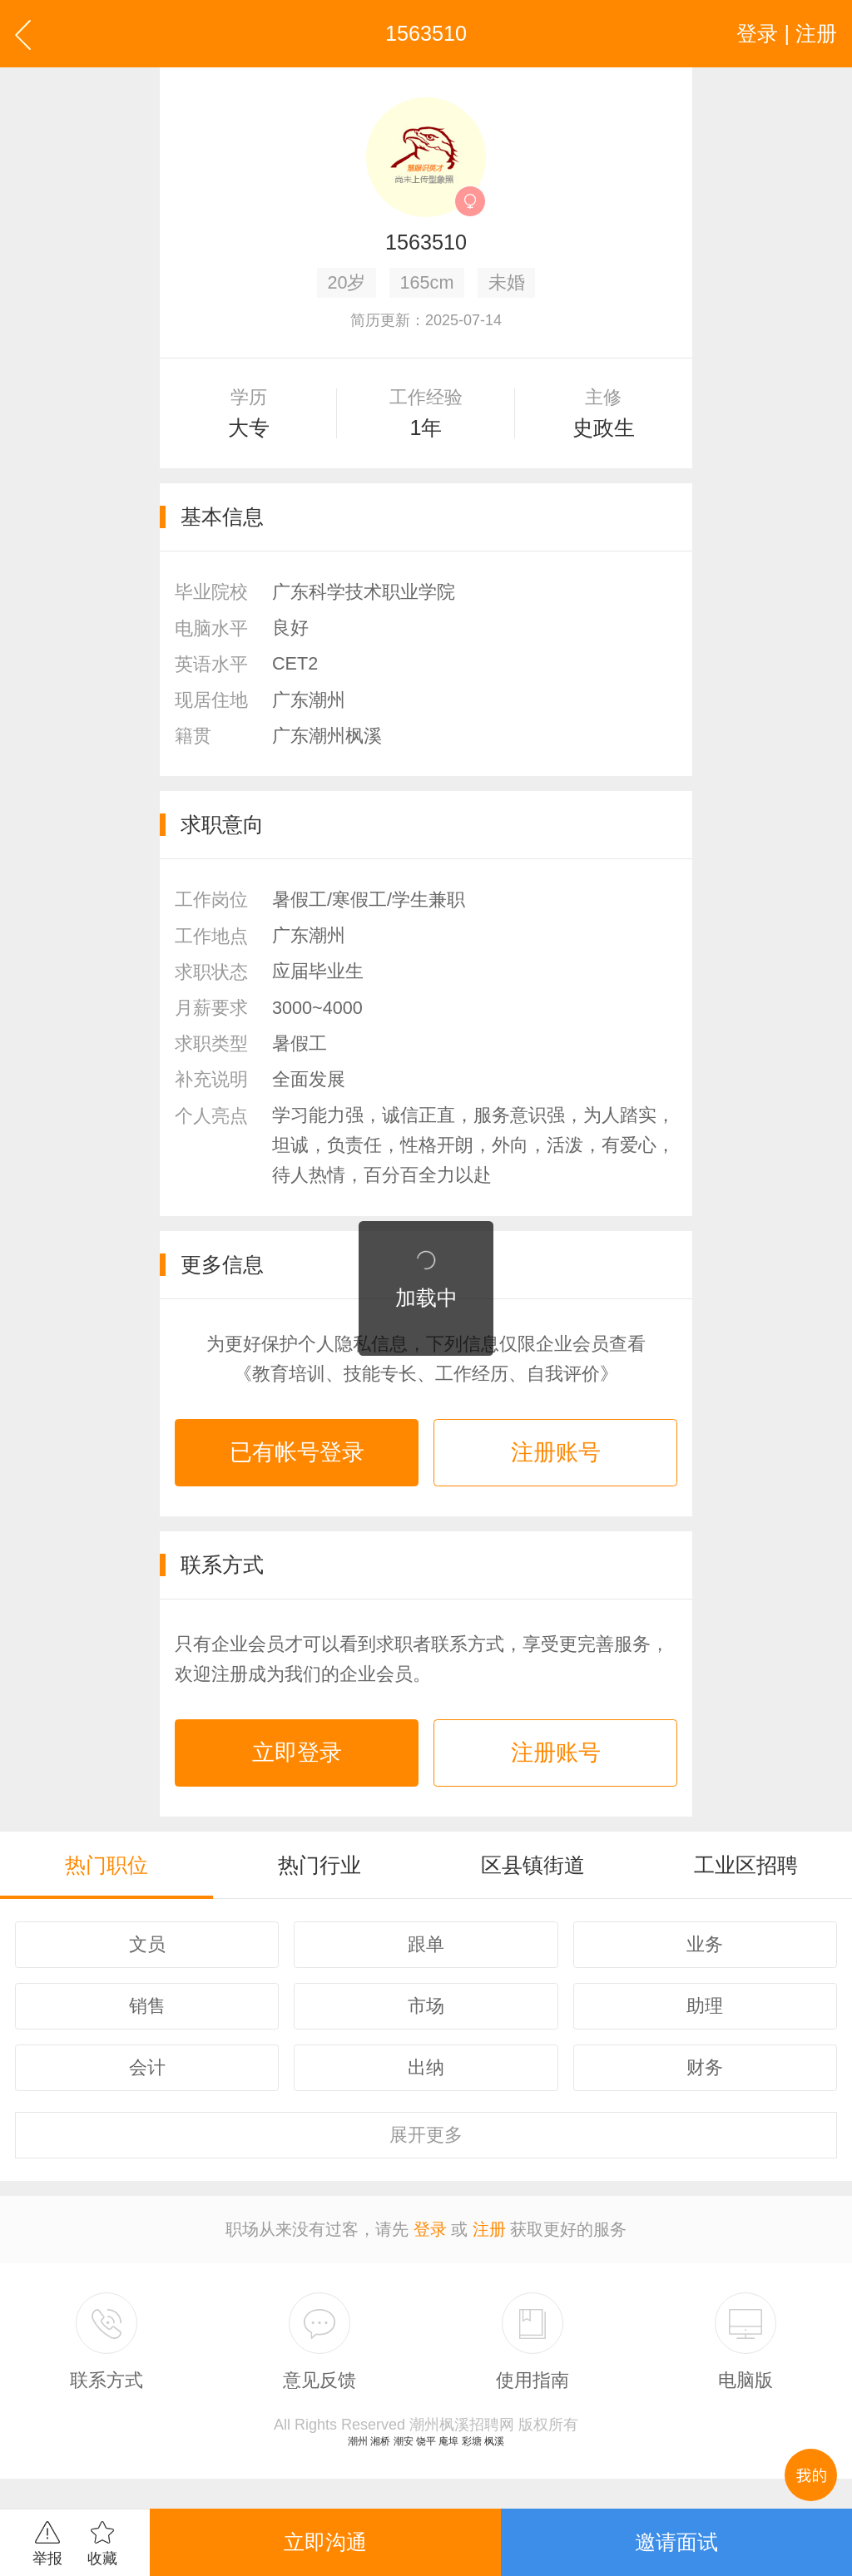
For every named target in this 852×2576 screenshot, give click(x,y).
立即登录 (297, 1752)
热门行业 (319, 1864)
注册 (489, 2229)
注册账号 (556, 1452)
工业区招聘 (746, 1864)
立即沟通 (325, 2542)
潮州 (358, 2441)
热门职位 (106, 1864)
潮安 (404, 2441)
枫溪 (494, 2441)
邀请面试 (676, 2542)
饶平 (426, 2441)
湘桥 (380, 2441)
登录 (430, 2229)
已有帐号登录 (297, 1452)
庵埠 (448, 2441)
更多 (426, 2134)
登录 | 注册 (786, 33)
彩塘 (472, 2441)
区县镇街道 (533, 1864)
